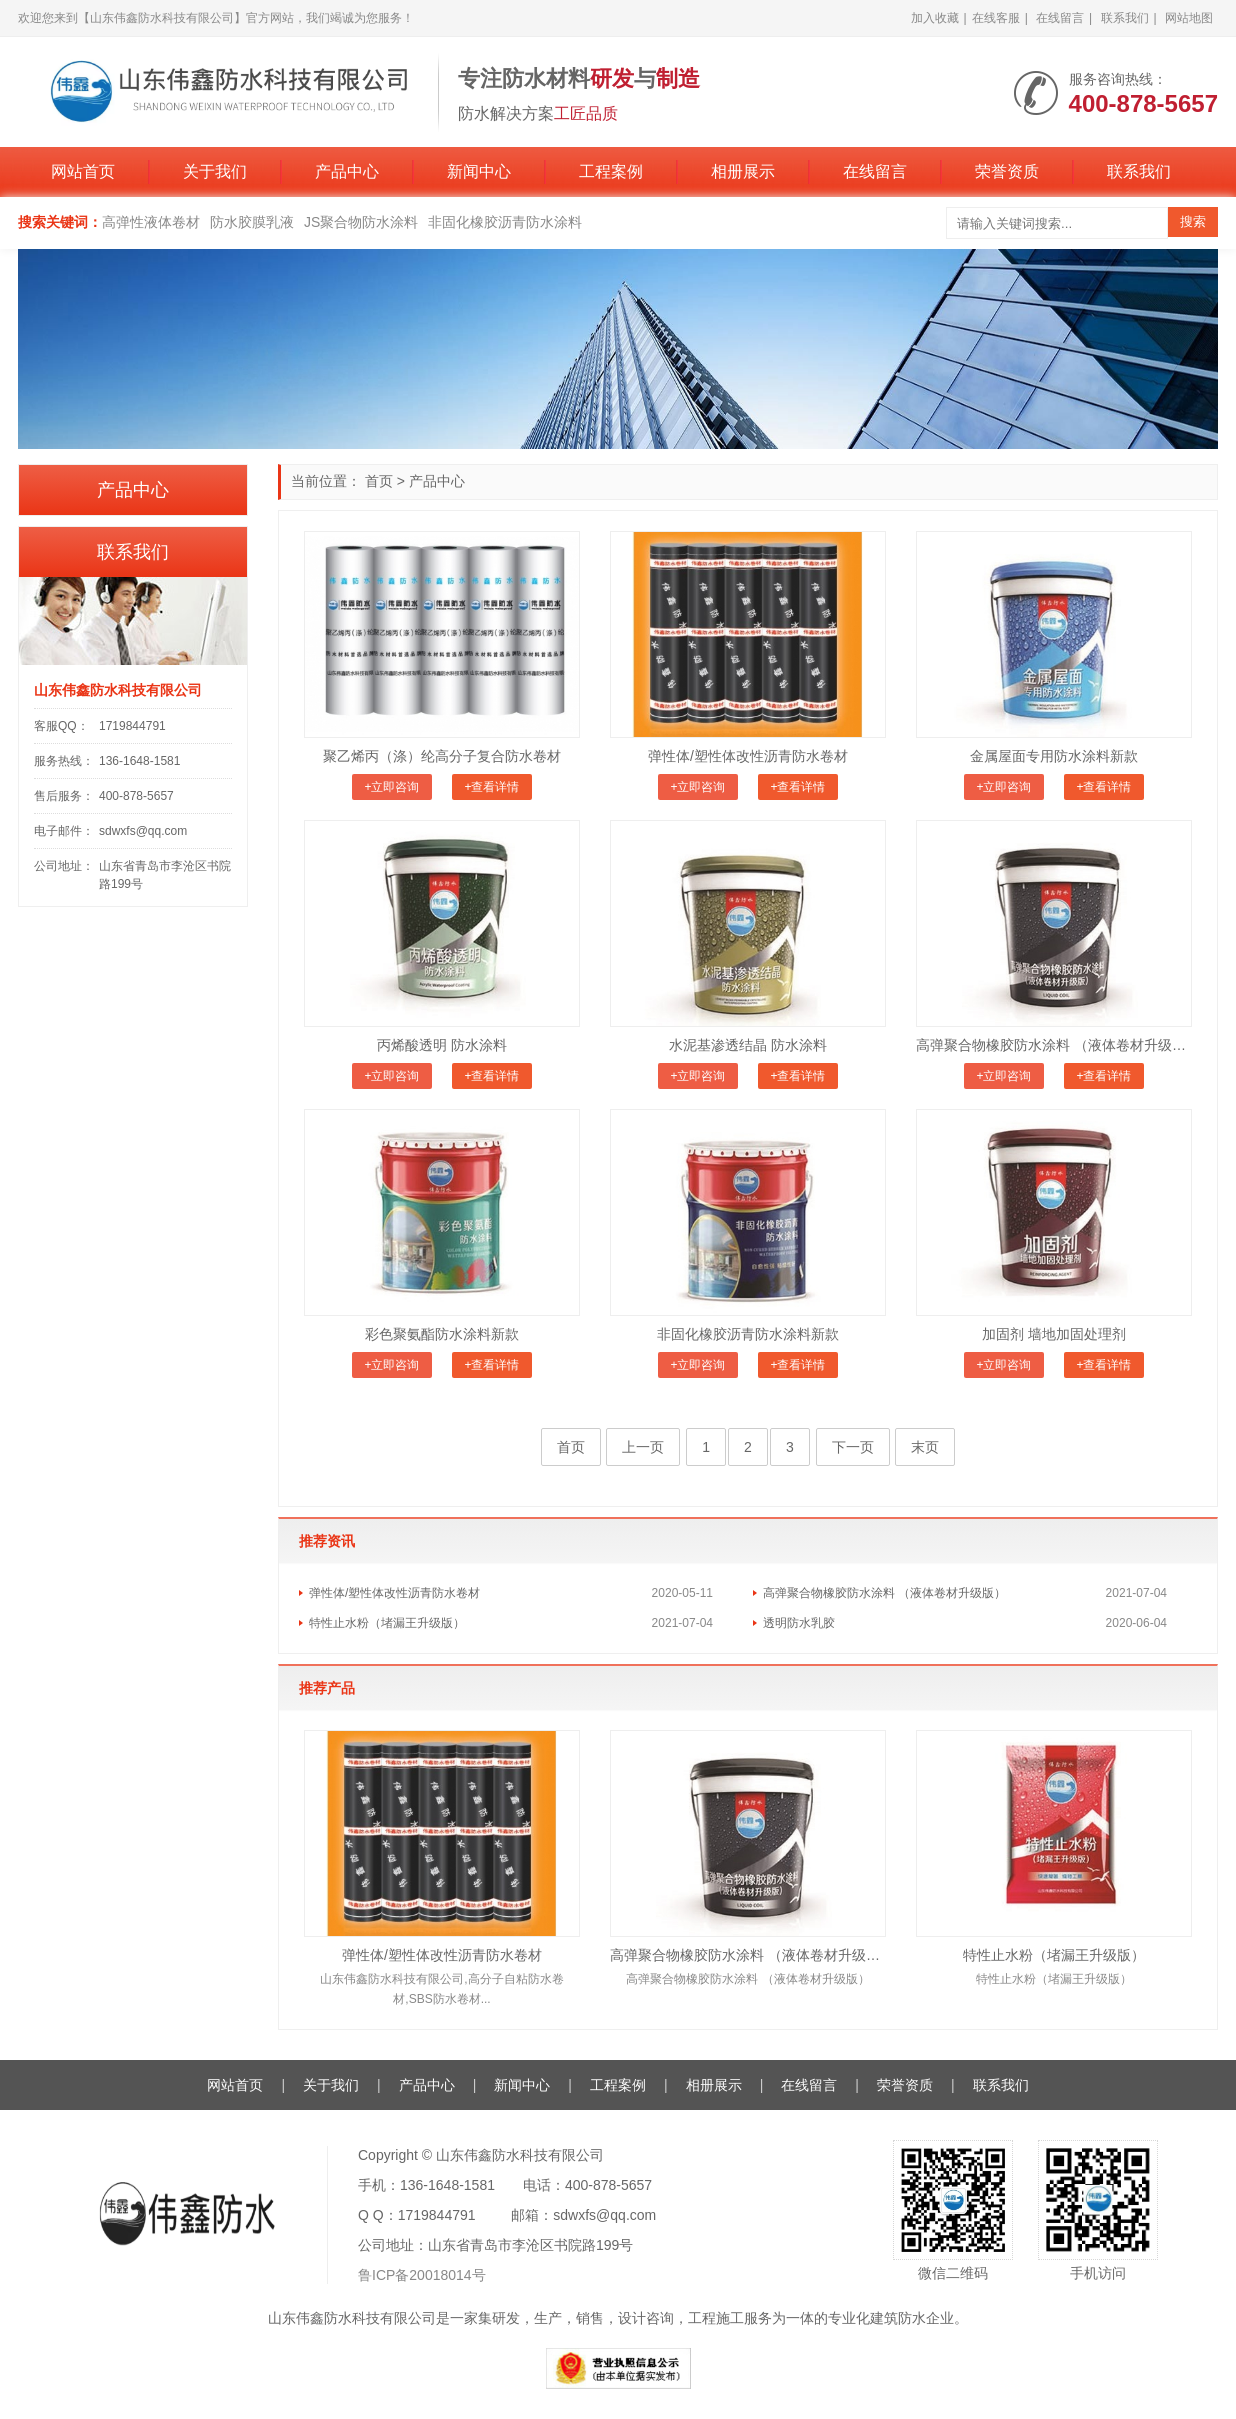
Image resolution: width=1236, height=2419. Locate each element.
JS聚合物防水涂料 (361, 222)
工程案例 (611, 171)
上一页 (643, 1447)
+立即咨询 (391, 787)
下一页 (853, 1447)
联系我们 (1125, 18)
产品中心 (347, 171)
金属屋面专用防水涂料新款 (1054, 756)
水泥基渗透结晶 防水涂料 (748, 1045)
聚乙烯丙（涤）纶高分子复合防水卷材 (442, 756)
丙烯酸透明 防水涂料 (442, 1045)
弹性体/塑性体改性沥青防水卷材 (748, 756)
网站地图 (1189, 18)
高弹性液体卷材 (151, 222)
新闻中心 (479, 171)
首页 (379, 481)
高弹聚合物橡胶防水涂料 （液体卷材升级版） (1054, 1045)
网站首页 (83, 171)
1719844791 (132, 726)
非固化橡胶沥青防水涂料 (505, 222)
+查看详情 (491, 787)
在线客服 (996, 18)
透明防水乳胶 (799, 1623)
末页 (925, 1447)
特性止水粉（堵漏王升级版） (387, 1623)
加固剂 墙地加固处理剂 (1054, 1334)
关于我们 (215, 171)
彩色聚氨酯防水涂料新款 (442, 1334)
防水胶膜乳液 (252, 222)
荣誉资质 (1007, 171)
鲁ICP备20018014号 (422, 2275)
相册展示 (743, 171)
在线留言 (1060, 18)
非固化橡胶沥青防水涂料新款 (748, 1334)
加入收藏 (935, 18)
